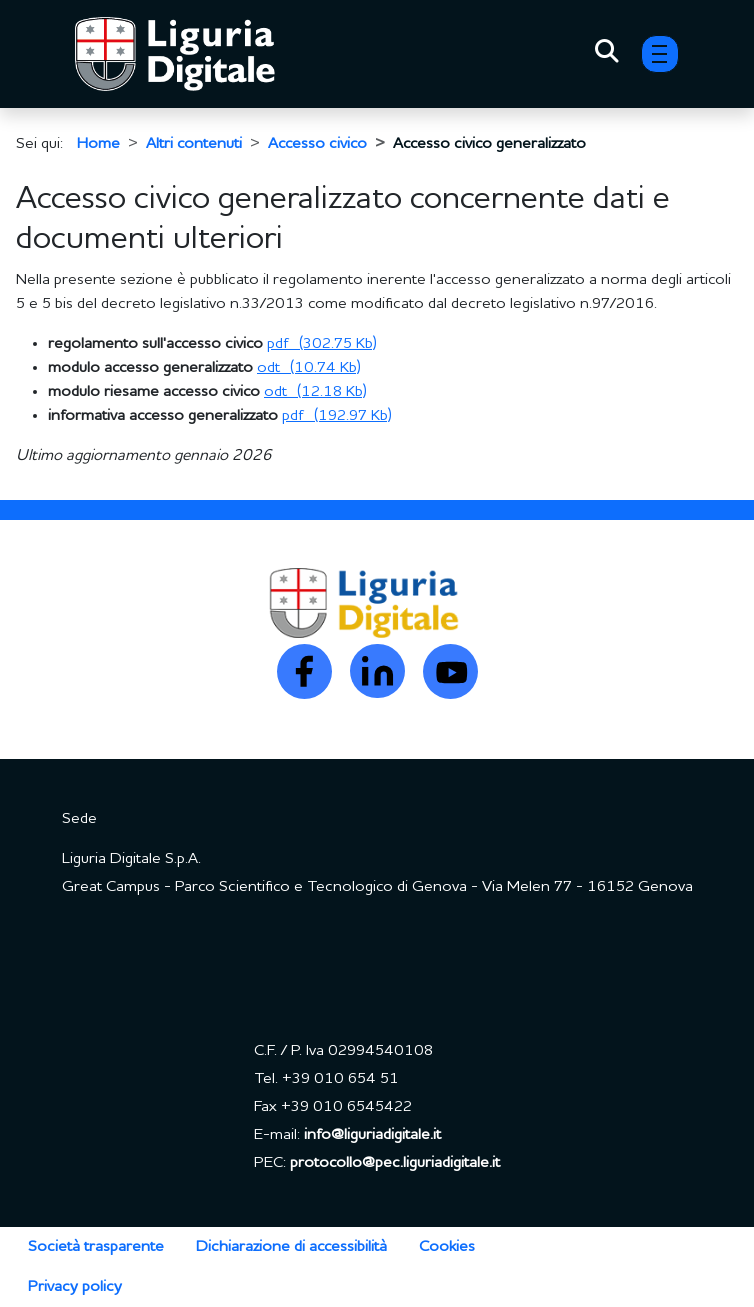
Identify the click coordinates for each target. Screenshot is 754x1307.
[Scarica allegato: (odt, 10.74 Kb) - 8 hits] (309, 368)
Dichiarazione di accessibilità (291, 1247)
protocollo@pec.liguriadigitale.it (395, 1163)
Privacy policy (75, 1287)
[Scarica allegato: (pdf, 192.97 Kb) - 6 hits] (337, 416)
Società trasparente (96, 1247)
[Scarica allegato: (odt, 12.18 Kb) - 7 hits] (315, 392)
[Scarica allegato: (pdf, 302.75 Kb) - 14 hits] (322, 344)
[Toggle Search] (607, 54)
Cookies (447, 1247)
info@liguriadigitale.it (372, 1135)
